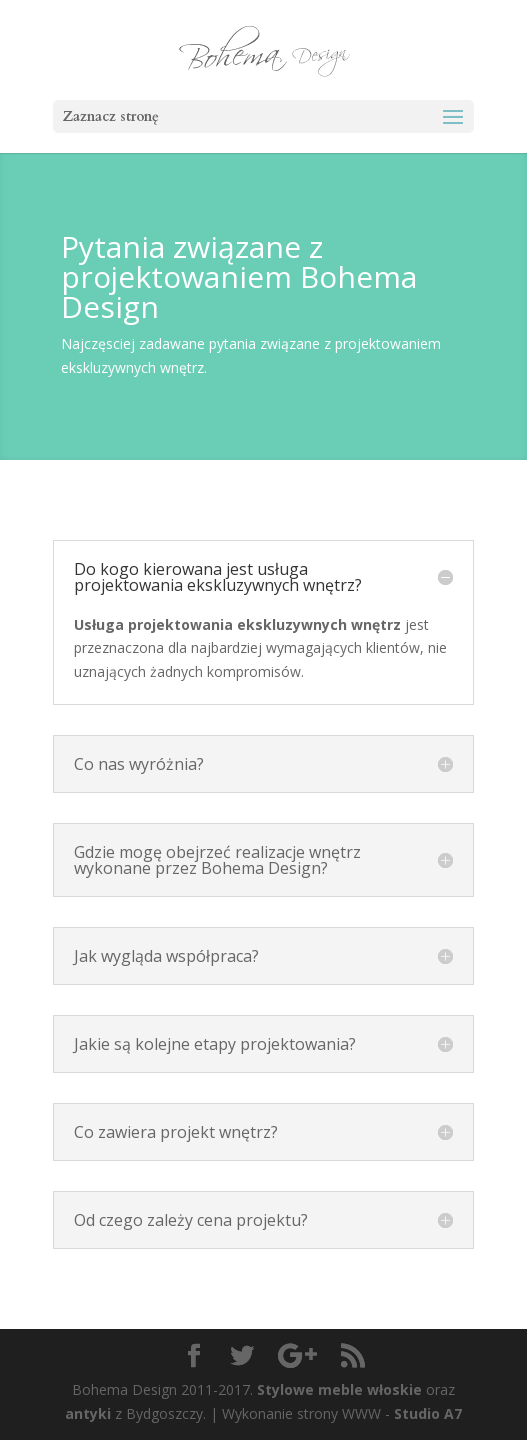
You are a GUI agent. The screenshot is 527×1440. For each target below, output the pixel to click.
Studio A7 (428, 1413)
